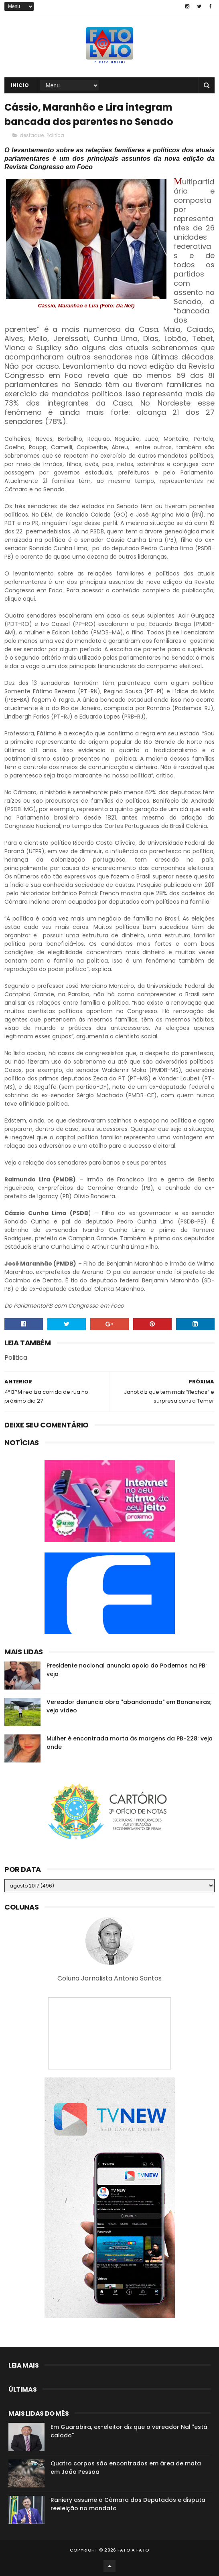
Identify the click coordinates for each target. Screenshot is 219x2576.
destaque (32, 135)
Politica (55, 135)
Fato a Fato (133, 2550)
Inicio (20, 85)
